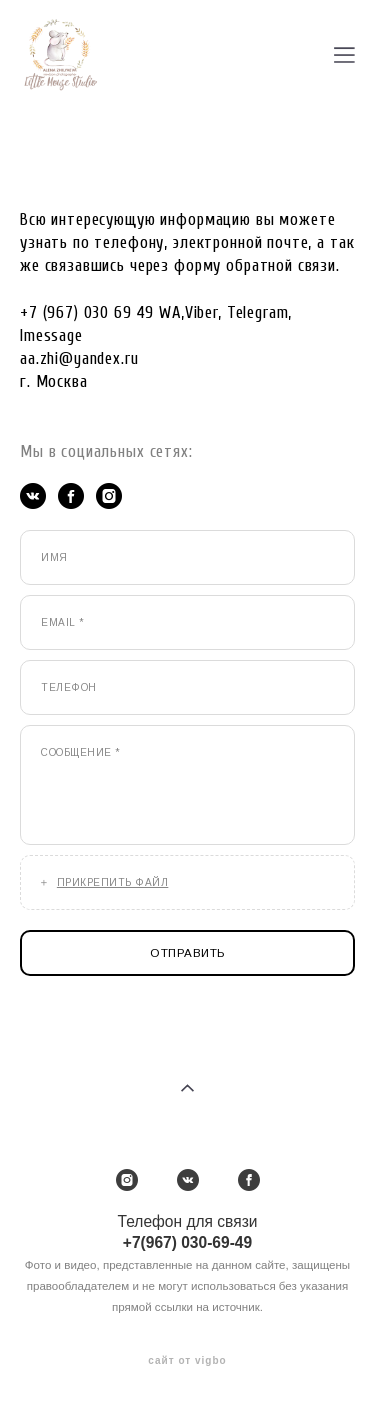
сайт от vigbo (187, 1361)
